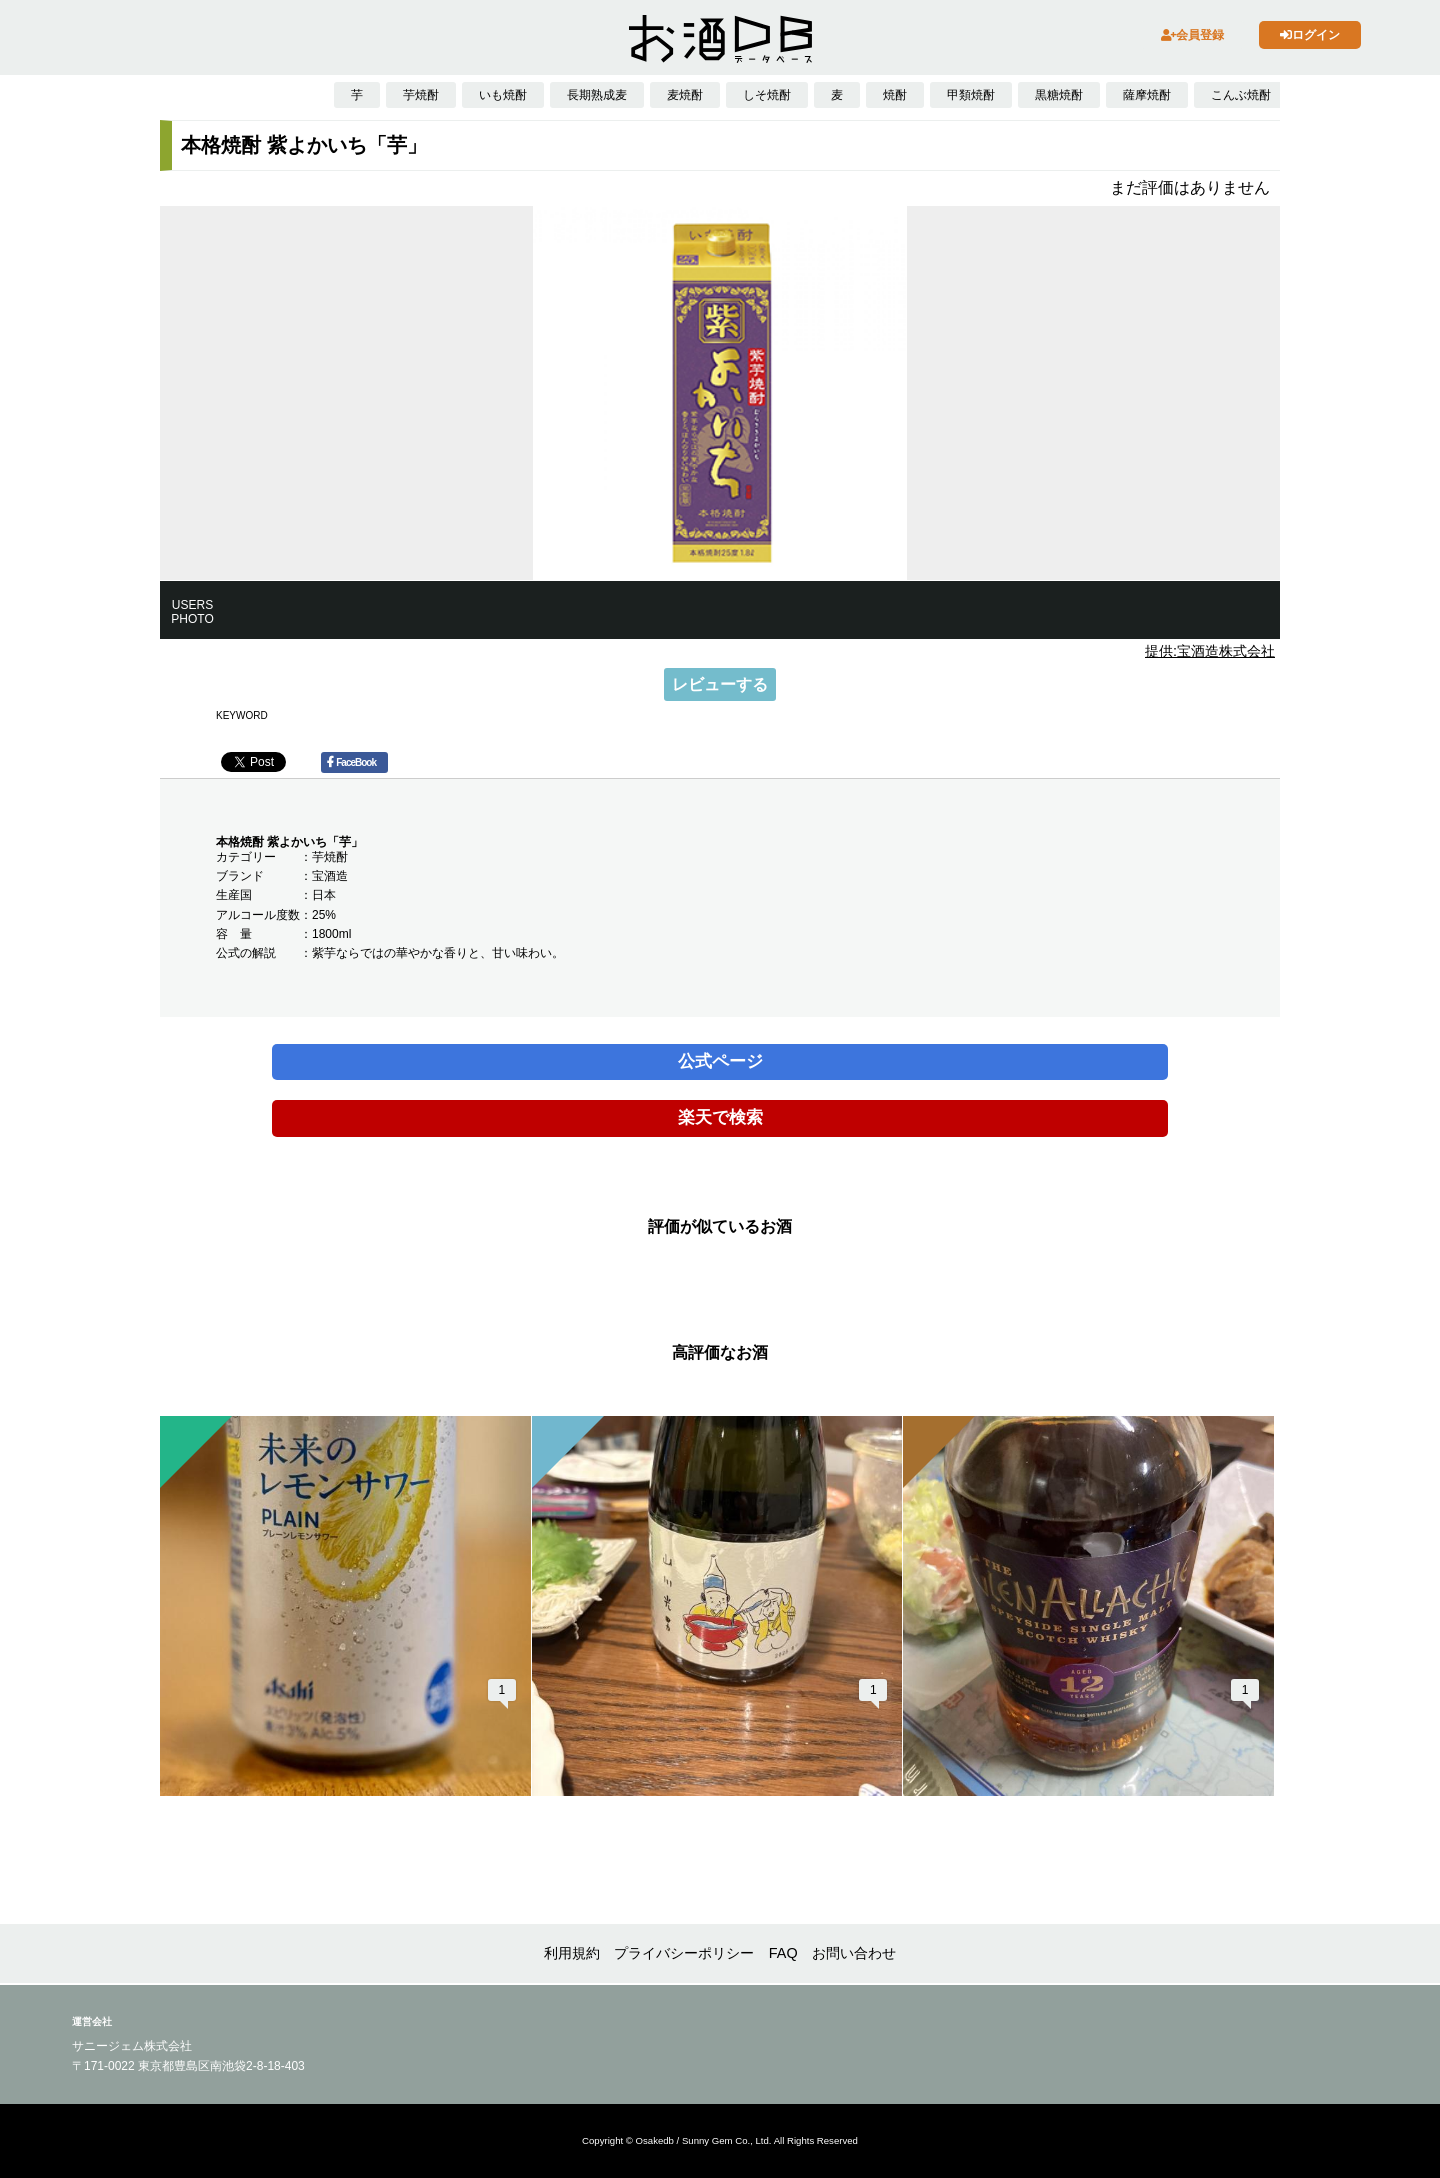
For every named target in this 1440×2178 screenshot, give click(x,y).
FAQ (783, 1953)
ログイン (1310, 35)
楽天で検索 (720, 1117)
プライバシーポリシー (684, 1953)
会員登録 (1192, 35)
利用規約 (572, 1953)
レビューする (720, 684)
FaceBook (351, 762)
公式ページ (720, 1061)
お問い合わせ (854, 1953)
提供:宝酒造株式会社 (1210, 651)
